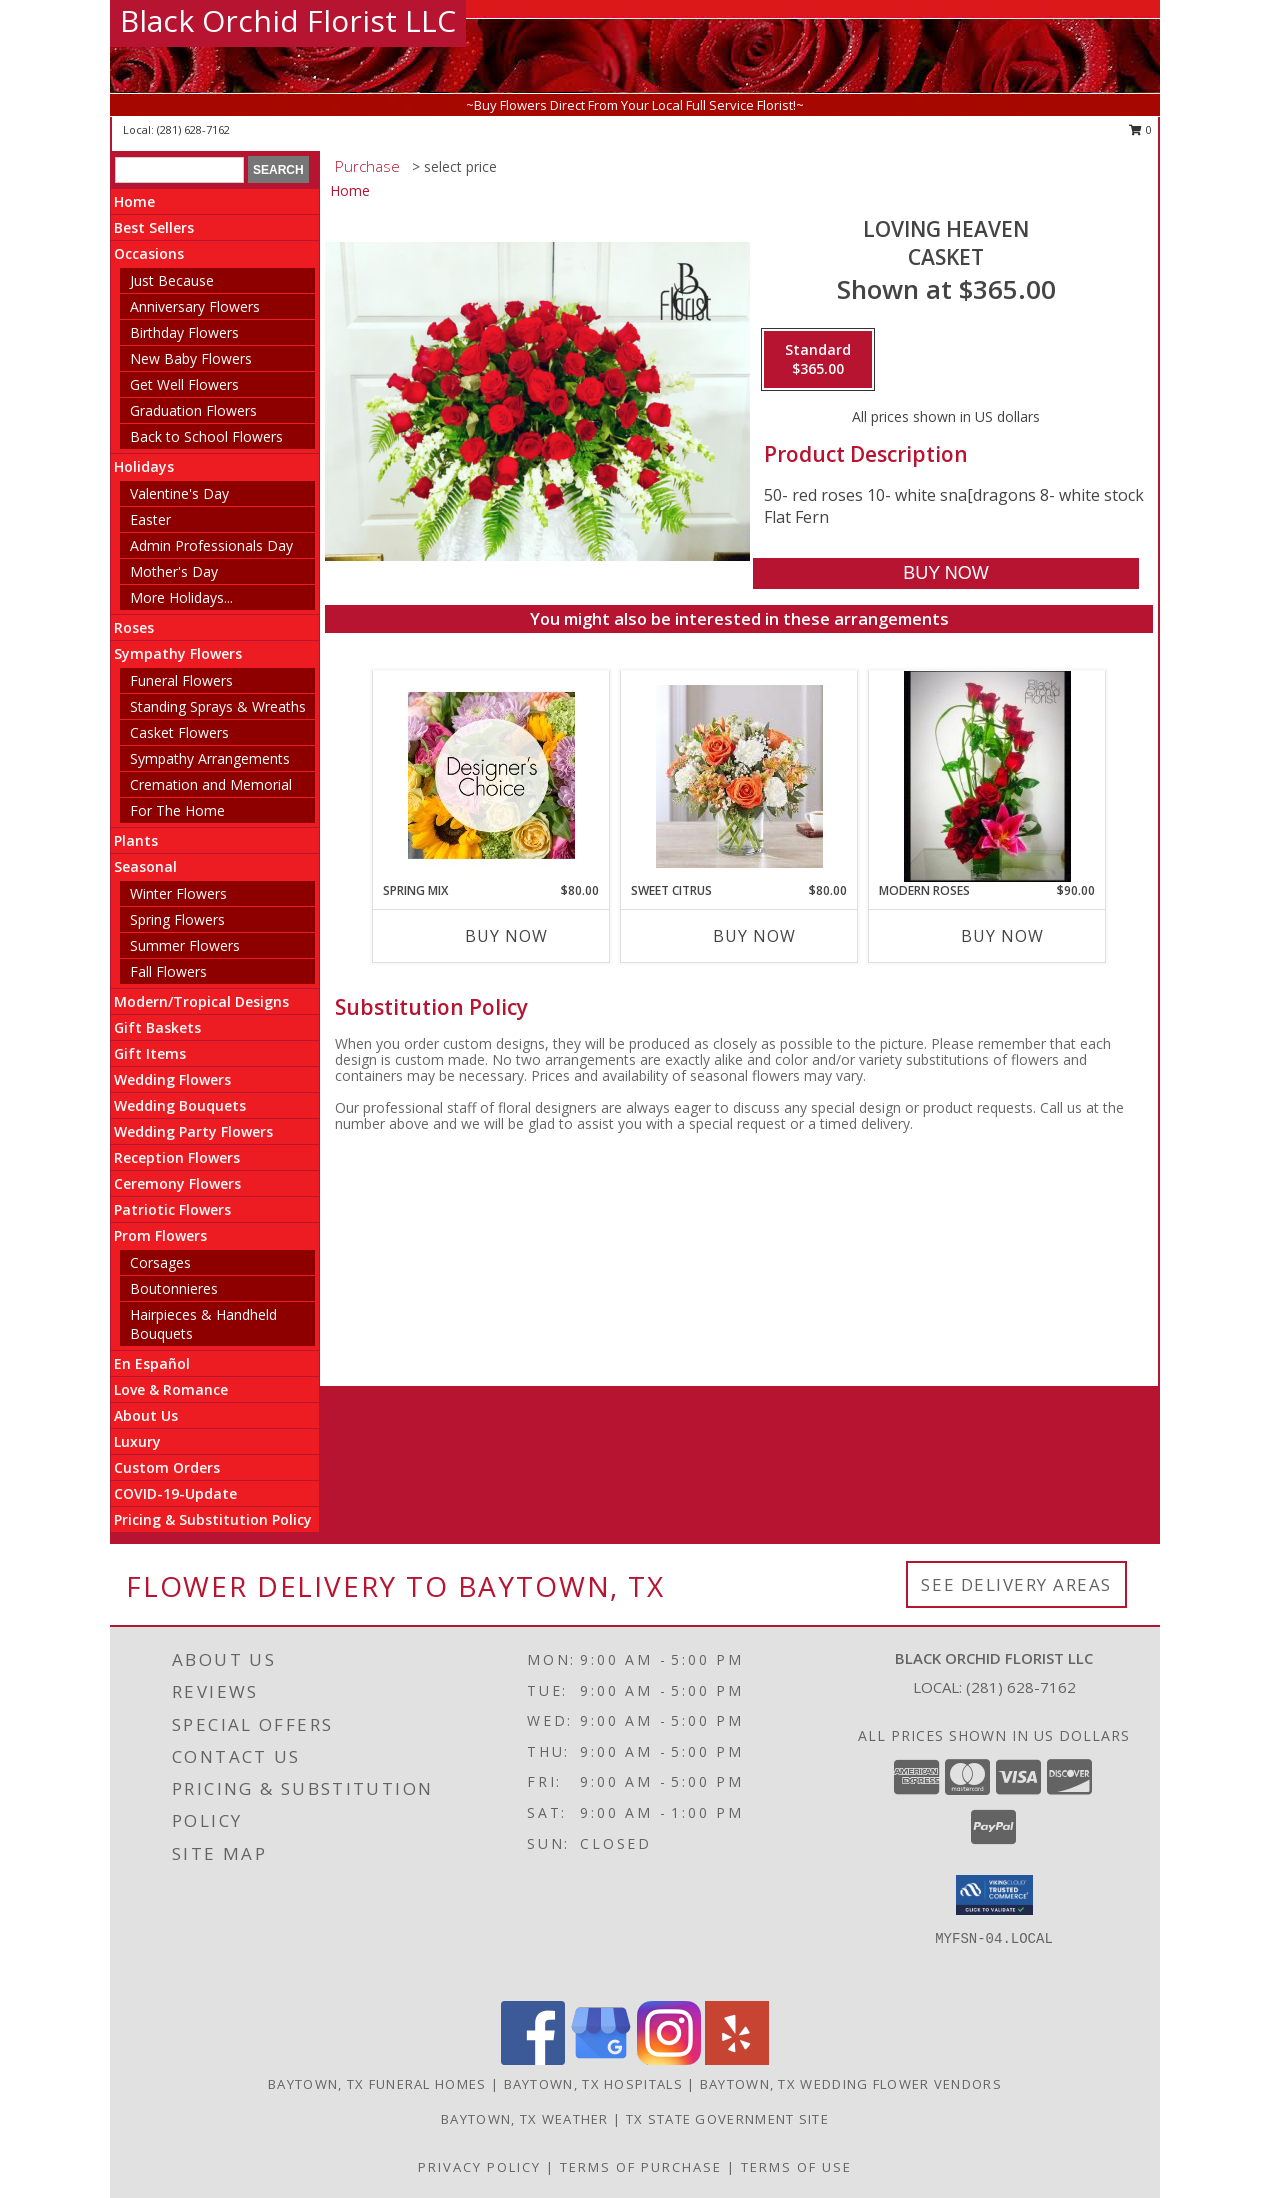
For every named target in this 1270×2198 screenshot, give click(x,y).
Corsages (160, 1262)
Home (134, 201)
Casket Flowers (179, 732)
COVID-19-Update (175, 1493)
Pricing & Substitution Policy (213, 1519)
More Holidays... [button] (181, 597)
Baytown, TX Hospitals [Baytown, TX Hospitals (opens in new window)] (593, 2084)
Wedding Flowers (172, 1079)
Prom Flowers (160, 1235)
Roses (134, 627)
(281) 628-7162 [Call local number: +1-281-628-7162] (193, 129)
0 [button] (1140, 129)
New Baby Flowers (191, 358)
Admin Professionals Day (211, 545)
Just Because (172, 280)
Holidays (144, 466)
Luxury (137, 1441)
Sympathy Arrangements (210, 758)
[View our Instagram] (669, 2059)
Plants (136, 840)
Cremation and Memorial (211, 784)
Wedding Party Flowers (193, 1131)
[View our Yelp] (737, 2059)
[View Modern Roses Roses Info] (987, 776)
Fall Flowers (168, 971)
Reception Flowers (177, 1157)
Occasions (149, 253)
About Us (146, 1415)
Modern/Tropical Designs (201, 1001)
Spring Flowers (177, 919)
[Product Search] (179, 170)
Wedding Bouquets (180, 1105)
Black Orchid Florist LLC (288, 20)
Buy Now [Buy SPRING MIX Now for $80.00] (506, 936)
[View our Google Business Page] (601, 2059)
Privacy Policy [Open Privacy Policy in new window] (479, 2167)
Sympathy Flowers (178, 653)
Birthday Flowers (184, 332)
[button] (994, 1895)
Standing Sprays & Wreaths (218, 706)
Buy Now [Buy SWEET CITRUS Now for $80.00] (754, 936)
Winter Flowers (178, 893)
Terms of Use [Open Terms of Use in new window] (796, 2167)
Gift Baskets (157, 1027)
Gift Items (150, 1053)
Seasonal (145, 866)
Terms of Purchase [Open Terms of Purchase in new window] (641, 2167)
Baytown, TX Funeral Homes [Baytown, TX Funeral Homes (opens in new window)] (377, 2084)
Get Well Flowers (184, 384)
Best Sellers (154, 227)
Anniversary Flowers (195, 306)
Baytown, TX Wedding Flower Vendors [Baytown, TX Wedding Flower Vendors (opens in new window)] (851, 2084)
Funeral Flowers (181, 680)
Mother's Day (174, 571)
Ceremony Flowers (177, 1183)
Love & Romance (171, 1389)
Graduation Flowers (193, 410)
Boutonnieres (174, 1288)
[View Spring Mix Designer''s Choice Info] (491, 776)
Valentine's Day (179, 493)
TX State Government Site (727, 2119)
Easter (150, 519)
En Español (152, 1363)
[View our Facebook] (533, 2059)
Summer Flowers (185, 945)
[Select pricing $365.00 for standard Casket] (818, 360)
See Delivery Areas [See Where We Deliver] (1016, 1584)
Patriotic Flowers (172, 1209)
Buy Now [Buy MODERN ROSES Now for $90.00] (1002, 936)
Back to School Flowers (206, 436)
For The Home (177, 810)
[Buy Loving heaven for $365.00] (945, 573)
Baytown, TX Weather (525, 2119)
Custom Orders (167, 1467)
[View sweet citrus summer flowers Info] (739, 776)
